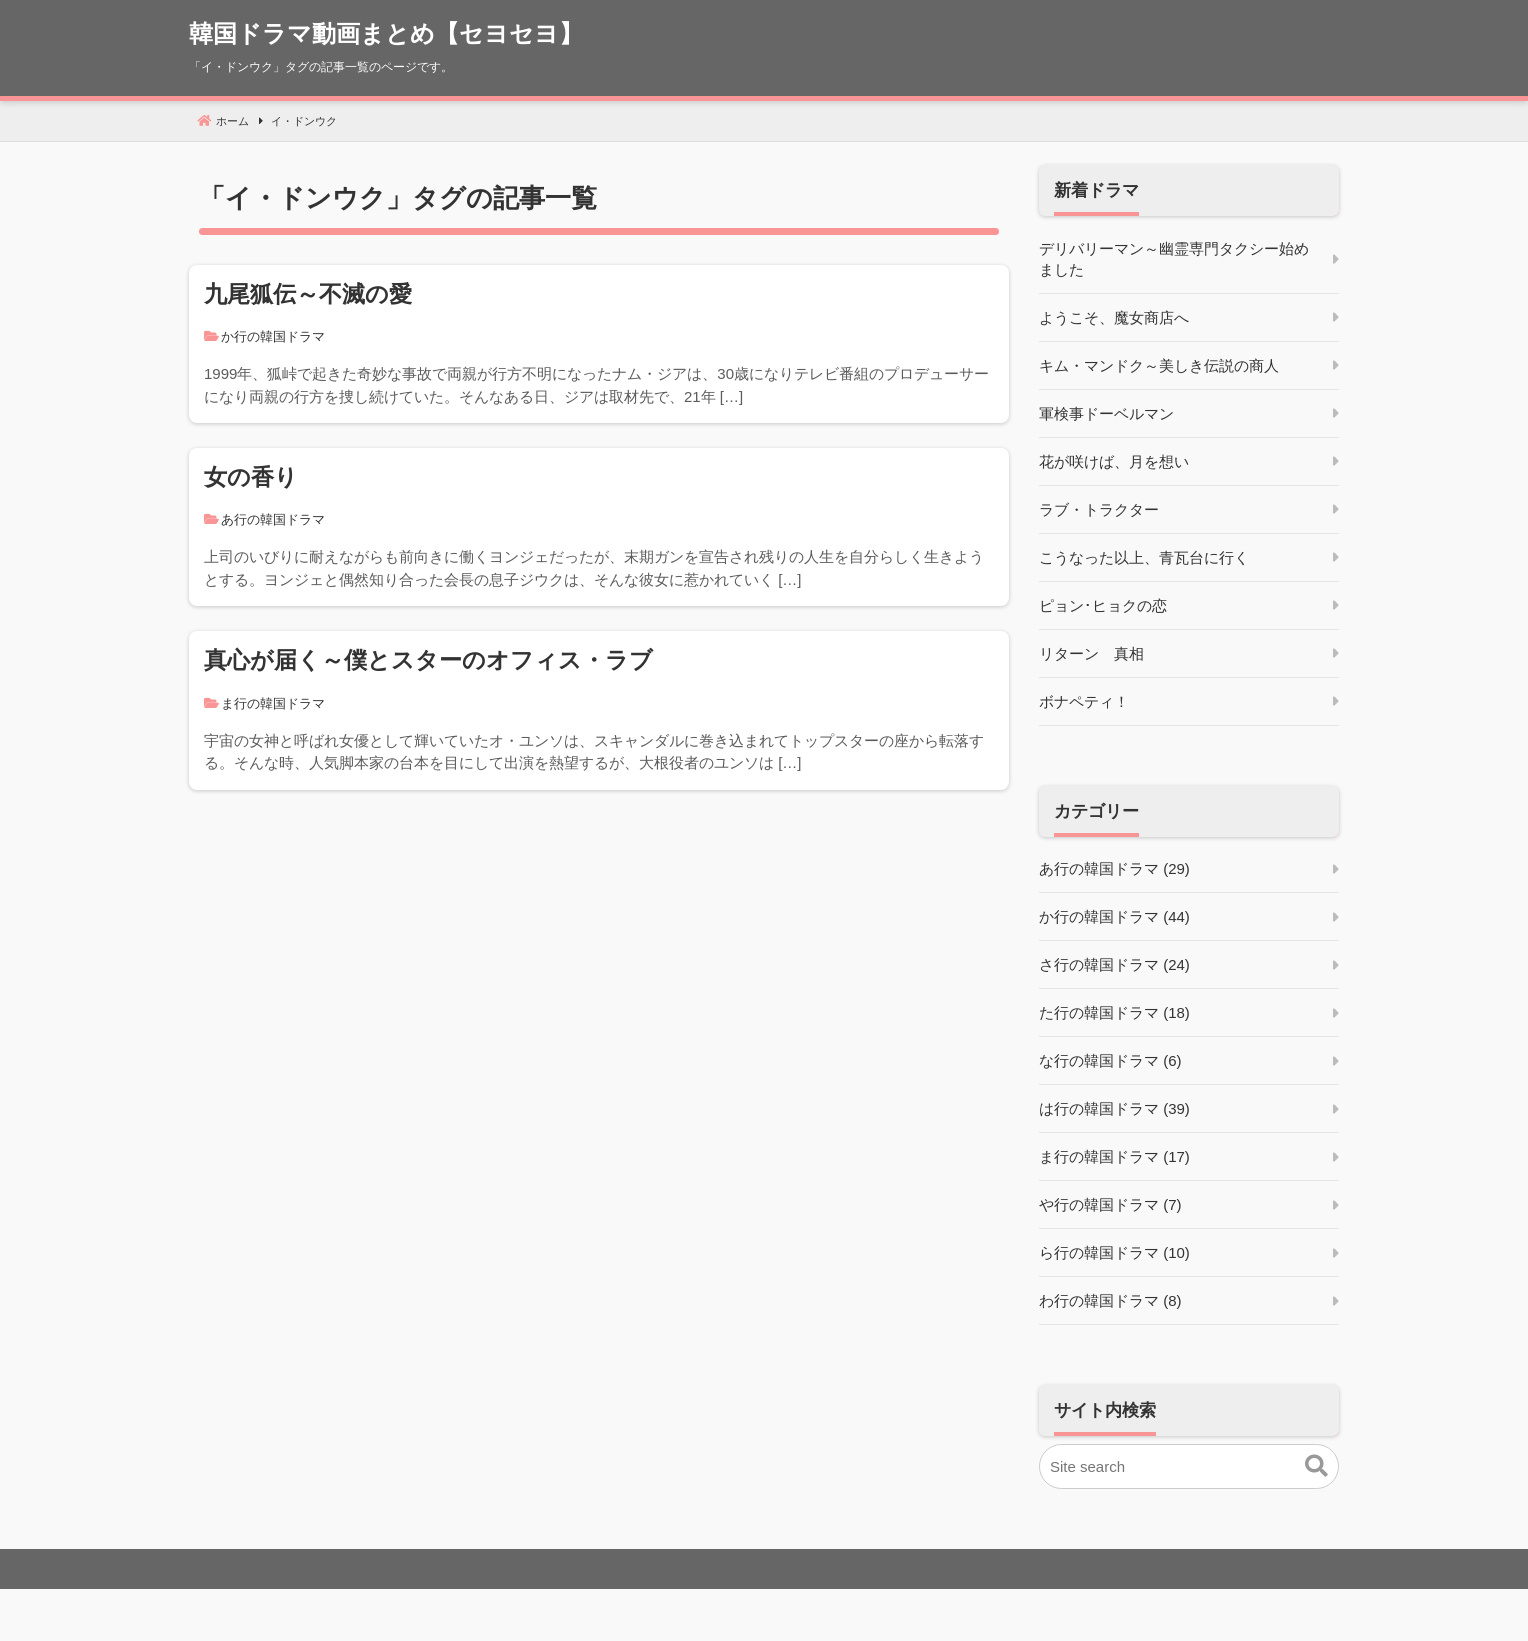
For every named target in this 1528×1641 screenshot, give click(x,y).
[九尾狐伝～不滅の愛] (599, 344)
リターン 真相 (1091, 653)
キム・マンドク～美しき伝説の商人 (1159, 365)
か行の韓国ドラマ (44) (1114, 916)
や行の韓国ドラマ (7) (1110, 1204)
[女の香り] (599, 527)
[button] (1316, 1467)
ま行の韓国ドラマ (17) (1114, 1156)
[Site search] (1189, 1466)
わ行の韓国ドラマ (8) (1110, 1300)
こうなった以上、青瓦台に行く (1144, 557)
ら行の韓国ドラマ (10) (1114, 1252)
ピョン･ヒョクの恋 (1103, 605)
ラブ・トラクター (1099, 509)
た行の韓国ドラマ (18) (1114, 1012)
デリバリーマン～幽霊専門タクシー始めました (1174, 259)
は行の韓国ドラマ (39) (1114, 1108)
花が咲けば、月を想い (1114, 461)
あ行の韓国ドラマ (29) (1114, 868)
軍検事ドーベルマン (1106, 413)
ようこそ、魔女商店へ (1114, 317)
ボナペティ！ (1084, 701)
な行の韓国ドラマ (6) (1110, 1060)
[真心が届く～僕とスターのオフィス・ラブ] (599, 710)
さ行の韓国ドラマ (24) (1114, 964)
